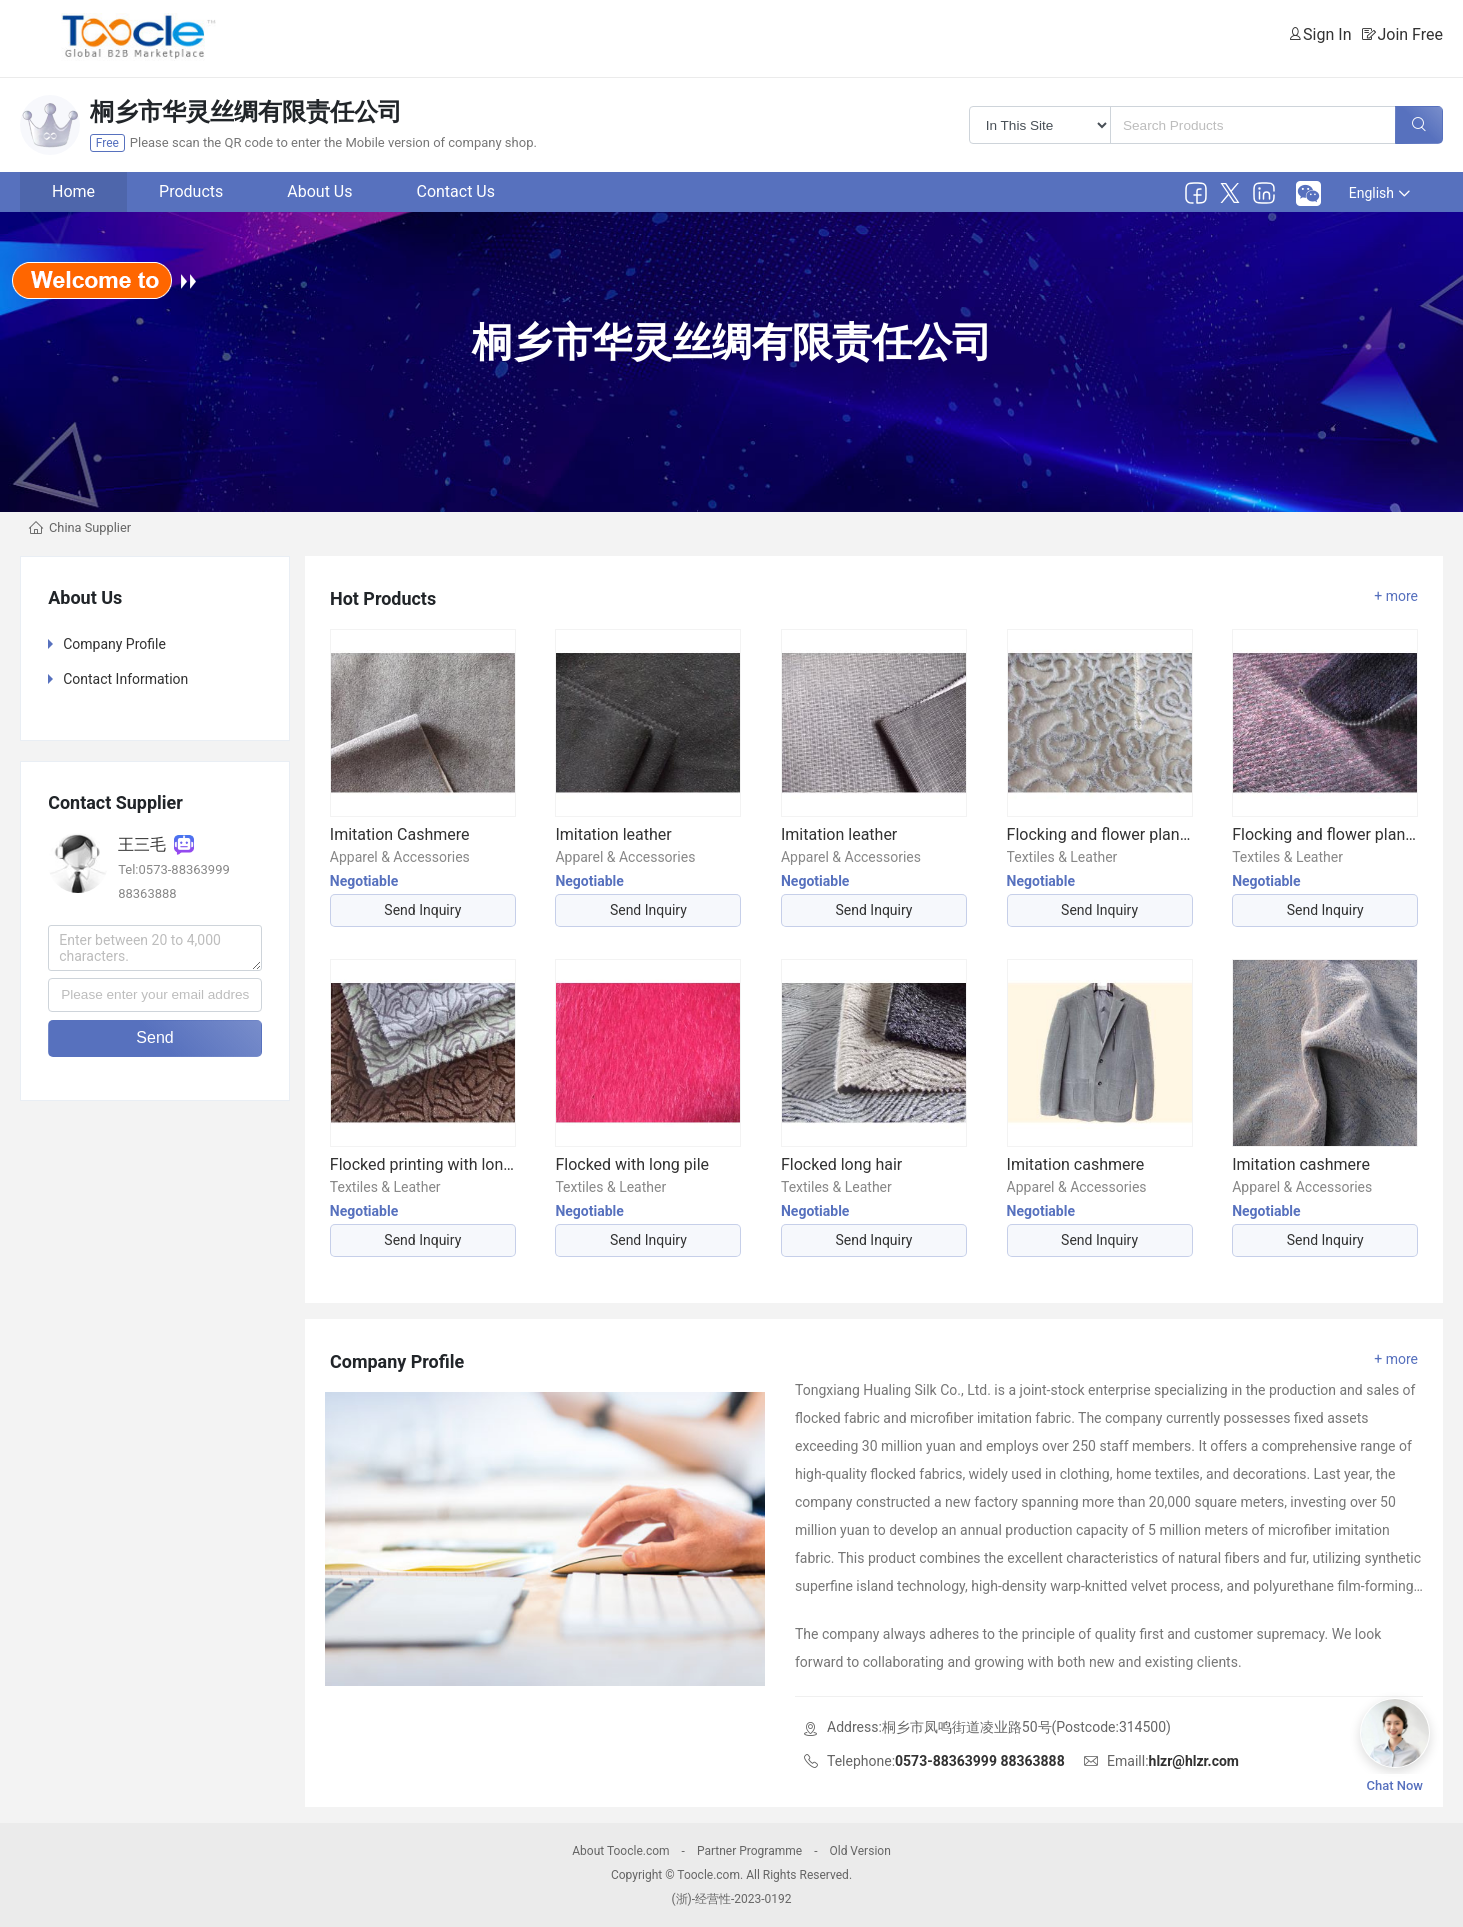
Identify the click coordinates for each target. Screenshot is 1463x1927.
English (1379, 193)
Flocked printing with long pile (423, 1164)
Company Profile (114, 644)
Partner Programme (749, 1851)
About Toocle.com (620, 1851)
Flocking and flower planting (1100, 834)
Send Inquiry (422, 910)
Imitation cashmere (1076, 1164)
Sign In (1327, 34)
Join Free (1410, 34)
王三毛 (156, 844)
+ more (1396, 596)
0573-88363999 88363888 (980, 1761)
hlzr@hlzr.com (1194, 1761)
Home (73, 191)
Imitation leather (613, 834)
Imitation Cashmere (400, 834)
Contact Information (125, 679)
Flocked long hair (841, 1164)
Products (191, 191)
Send (154, 1037)
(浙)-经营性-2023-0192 (731, 1899)
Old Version (859, 1851)
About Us (319, 191)
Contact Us (455, 191)
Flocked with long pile (632, 1164)
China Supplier (90, 527)
